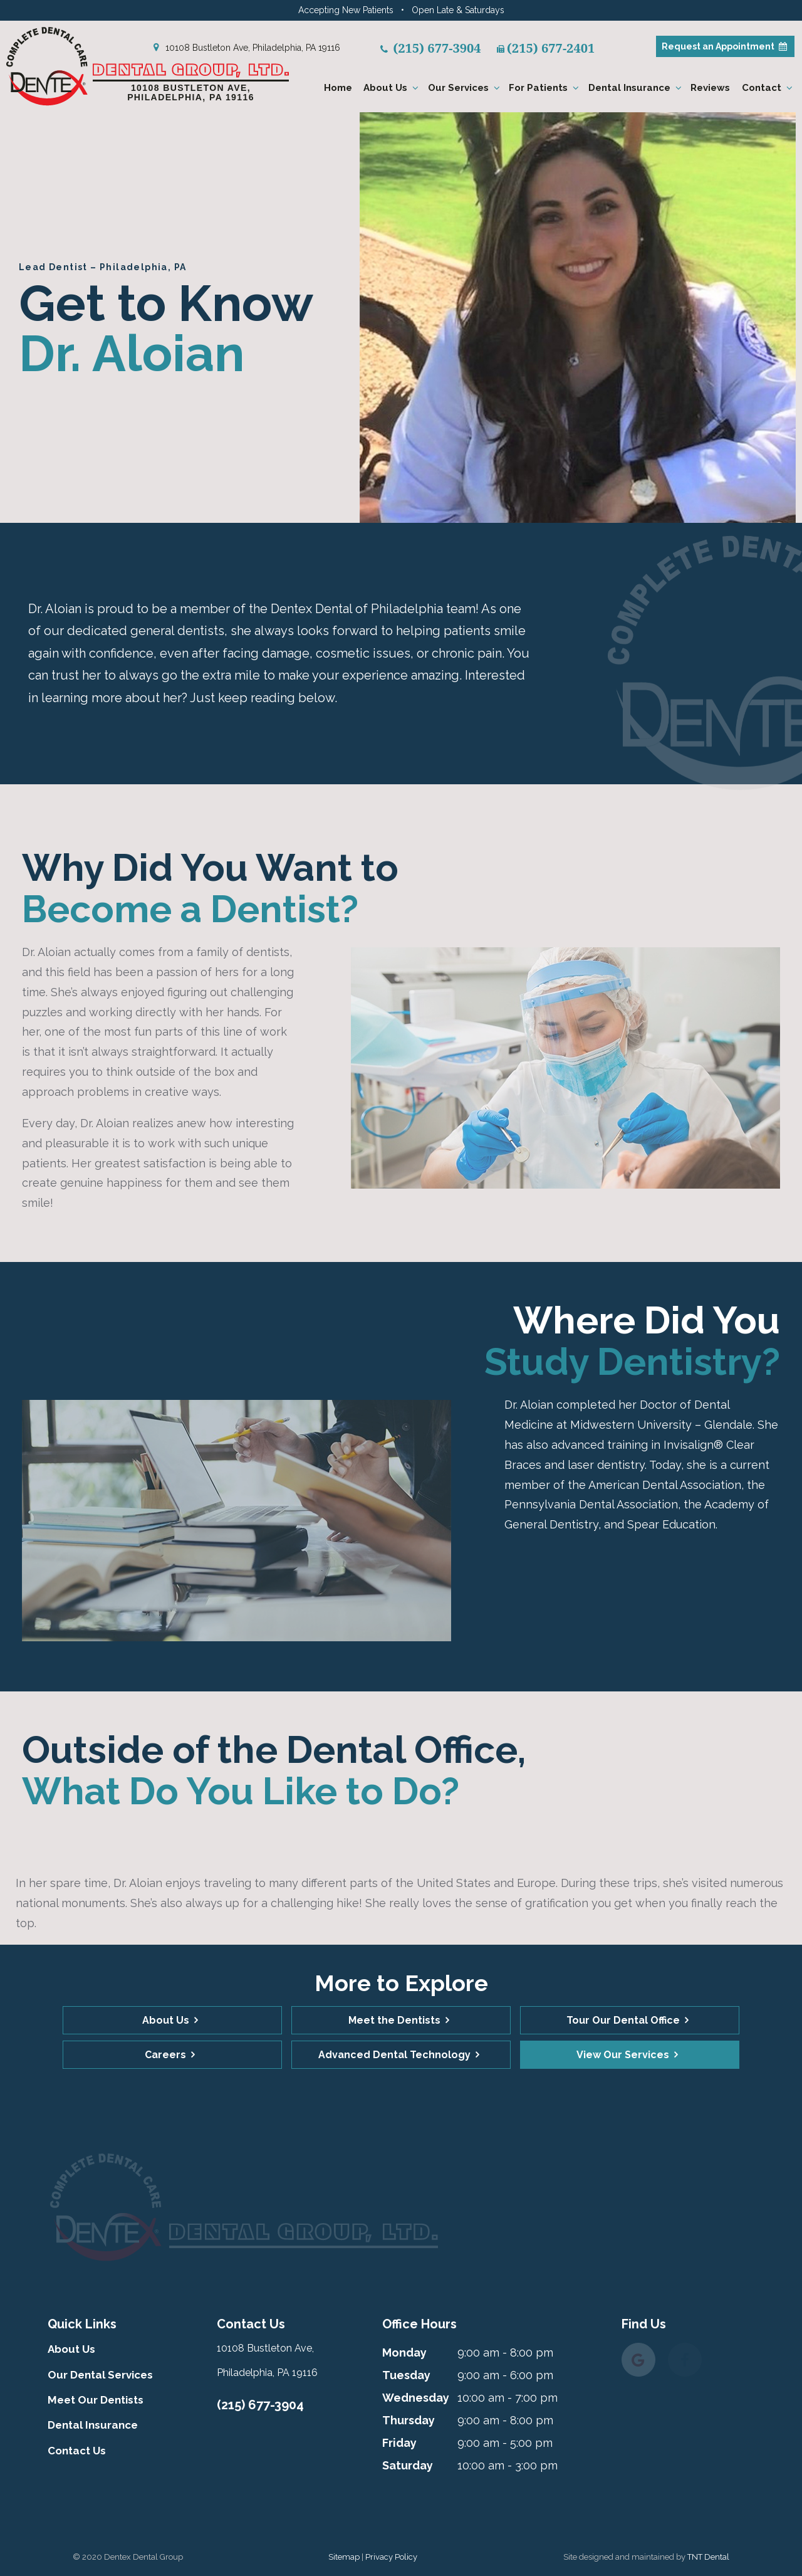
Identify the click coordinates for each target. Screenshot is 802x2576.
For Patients (545, 87)
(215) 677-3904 (260, 2404)
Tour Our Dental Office (623, 2020)
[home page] (162, 66)
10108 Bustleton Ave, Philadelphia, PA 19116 (245, 47)
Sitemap (344, 2557)
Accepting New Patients (345, 10)
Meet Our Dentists (95, 2400)
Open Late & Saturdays (458, 10)
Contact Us (77, 2450)
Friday (399, 2442)
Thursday (408, 2420)
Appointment (725, 46)
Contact (769, 87)
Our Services (465, 87)
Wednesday (415, 2397)
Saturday (407, 2465)
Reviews (710, 87)
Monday (404, 2352)
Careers (165, 2055)
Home (338, 87)
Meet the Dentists (394, 2020)
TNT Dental (708, 2557)
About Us (392, 87)
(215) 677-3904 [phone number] (430, 47)
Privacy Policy (391, 2557)
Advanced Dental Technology (394, 2055)
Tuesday (406, 2375)
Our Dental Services (100, 2374)
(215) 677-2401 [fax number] (546, 47)
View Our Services (622, 2055)
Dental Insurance (636, 87)
